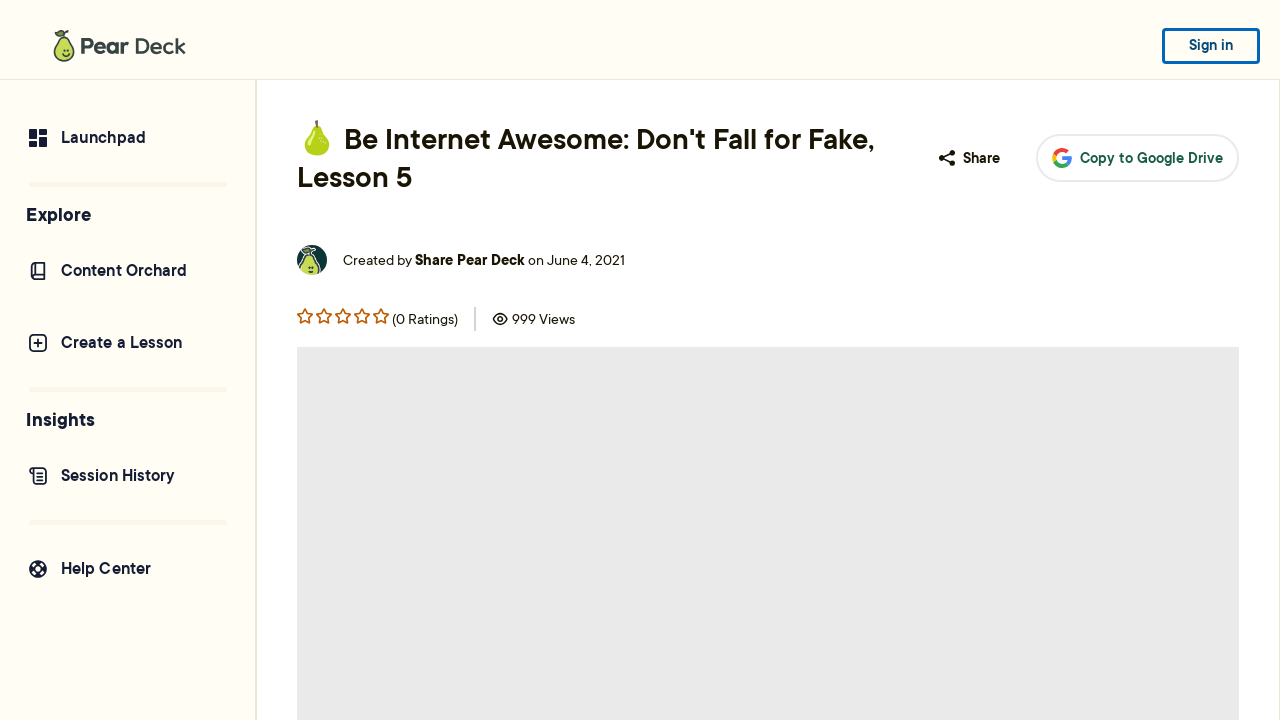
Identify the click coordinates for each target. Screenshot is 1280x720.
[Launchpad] (127, 138)
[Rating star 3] (362, 316)
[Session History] (127, 476)
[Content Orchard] (127, 271)
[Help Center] (127, 569)
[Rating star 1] (324, 316)
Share (969, 158)
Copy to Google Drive (1137, 158)
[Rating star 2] (343, 316)
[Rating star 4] (381, 316)
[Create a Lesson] (127, 343)
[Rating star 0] (305, 316)
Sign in (1211, 45)
